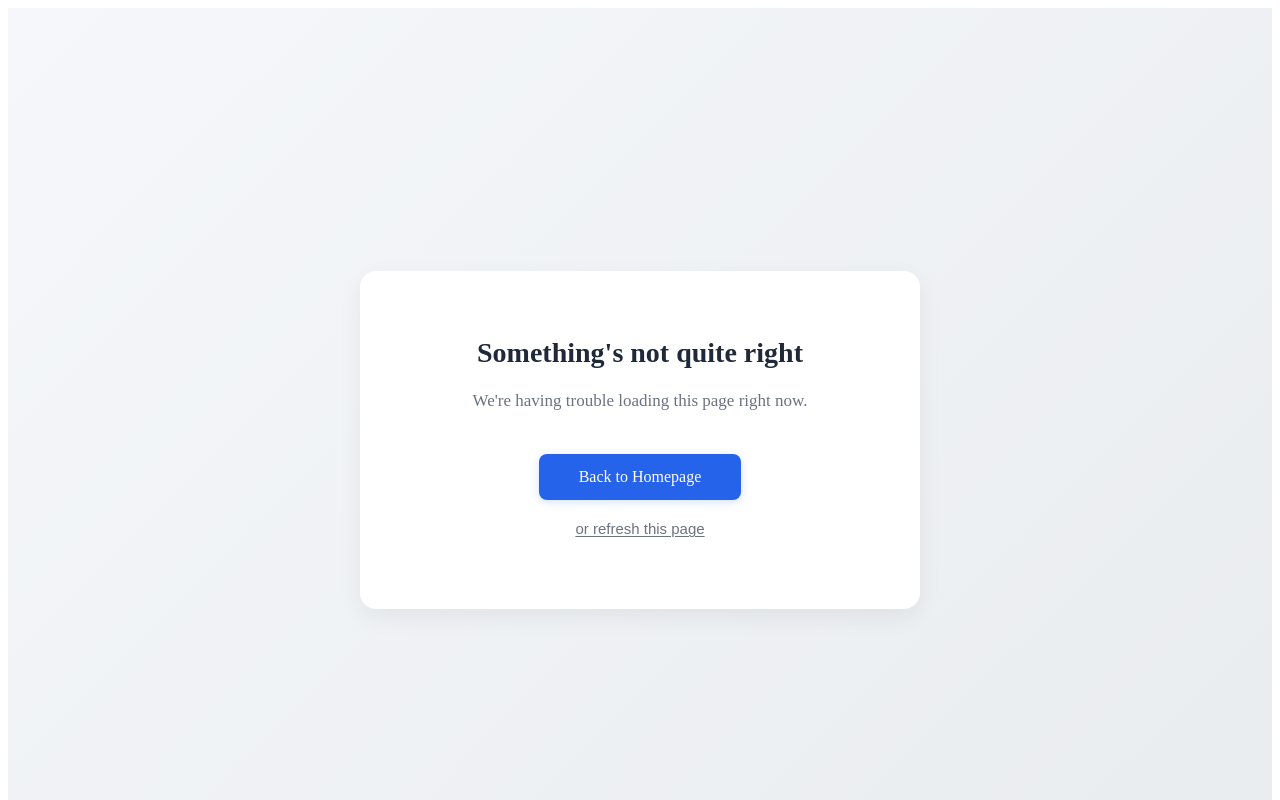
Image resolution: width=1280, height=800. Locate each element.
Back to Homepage (640, 476)
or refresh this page (639, 528)
